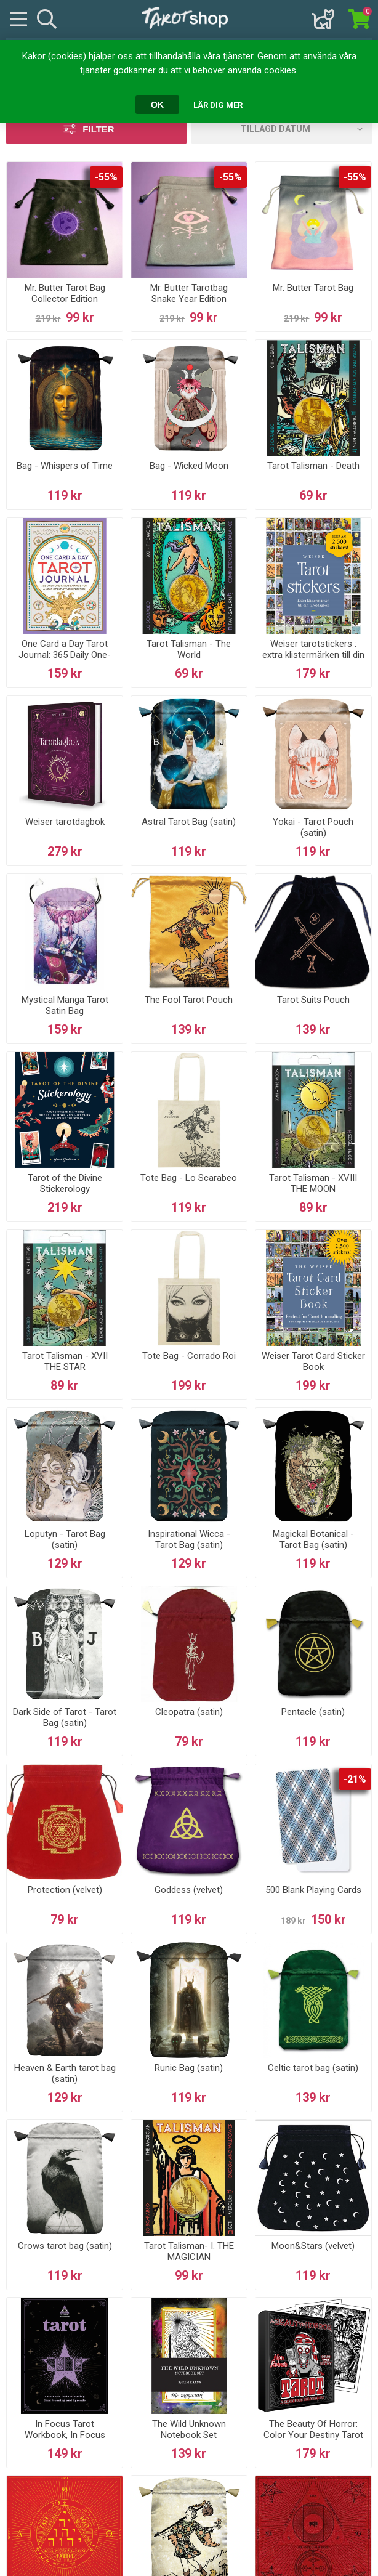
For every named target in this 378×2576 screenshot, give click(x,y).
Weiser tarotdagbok (65, 821)
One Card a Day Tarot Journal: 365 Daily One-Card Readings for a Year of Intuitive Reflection (65, 660)
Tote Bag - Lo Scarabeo (188, 1177)
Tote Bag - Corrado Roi (189, 1355)
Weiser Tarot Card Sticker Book (313, 1361)
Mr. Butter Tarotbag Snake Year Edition (189, 293)
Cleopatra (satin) (189, 1711)
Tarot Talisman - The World (189, 649)
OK (157, 105)
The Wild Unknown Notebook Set (189, 2429)
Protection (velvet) (65, 1889)
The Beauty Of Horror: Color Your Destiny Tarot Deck (313, 2435)
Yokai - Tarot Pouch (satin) (313, 827)
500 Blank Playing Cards (313, 1889)
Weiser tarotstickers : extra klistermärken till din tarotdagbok (313, 654)
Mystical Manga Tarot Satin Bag (65, 1005)
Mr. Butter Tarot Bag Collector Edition (65, 293)
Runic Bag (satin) (189, 2067)
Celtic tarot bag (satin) (313, 2067)
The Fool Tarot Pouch (189, 999)
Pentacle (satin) (313, 1711)
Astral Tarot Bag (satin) (189, 821)
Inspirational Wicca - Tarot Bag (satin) (189, 1539)
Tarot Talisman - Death (313, 465)
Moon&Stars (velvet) (313, 2245)
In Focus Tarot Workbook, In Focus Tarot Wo (65, 2435)
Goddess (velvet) (189, 1889)
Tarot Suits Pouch (313, 999)
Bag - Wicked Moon (189, 465)
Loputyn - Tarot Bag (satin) (65, 1539)
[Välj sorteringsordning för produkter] (281, 128)
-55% (106, 177)
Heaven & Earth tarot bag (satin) (65, 2073)
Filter (98, 129)
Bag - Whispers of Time (65, 465)
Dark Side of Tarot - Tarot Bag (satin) (64, 1717)
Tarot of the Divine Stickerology (65, 1183)
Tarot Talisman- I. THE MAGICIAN (189, 2251)
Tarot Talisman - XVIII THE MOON (313, 1183)
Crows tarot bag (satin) (65, 2245)
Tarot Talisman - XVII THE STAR (65, 1361)
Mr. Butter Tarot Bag (313, 287)
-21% (355, 1779)
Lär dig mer (218, 105)
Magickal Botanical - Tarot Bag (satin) (313, 1539)
